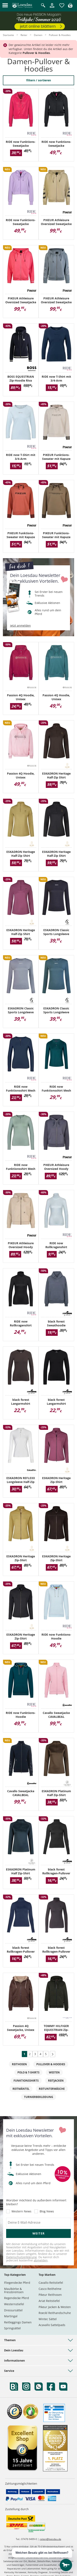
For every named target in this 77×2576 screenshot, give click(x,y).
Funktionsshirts (26, 2080)
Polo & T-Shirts (28, 2072)
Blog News (47, 2211)
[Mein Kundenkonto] (52, 8)
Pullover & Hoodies (50, 2064)
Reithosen (19, 2064)
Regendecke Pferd (16, 2298)
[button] (5, 5)
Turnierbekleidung (38, 2097)
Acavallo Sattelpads (52, 2325)
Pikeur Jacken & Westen (55, 2307)
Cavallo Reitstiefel (51, 2283)
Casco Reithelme (50, 2289)
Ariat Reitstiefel (49, 2301)
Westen (54, 2072)
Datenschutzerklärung (21, 2257)
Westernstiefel (14, 2304)
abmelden (41, 2260)
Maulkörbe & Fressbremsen (14, 2290)
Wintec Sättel (48, 2319)
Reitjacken (56, 2080)
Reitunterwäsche (52, 2089)
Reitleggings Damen (18, 2322)
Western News (21, 2211)
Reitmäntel (21, 2089)
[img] (70, 6)
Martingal (10, 2316)
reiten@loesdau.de (50, 2539)
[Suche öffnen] (43, 5)
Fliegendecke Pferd (17, 2283)
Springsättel (12, 2328)
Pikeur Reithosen (50, 2295)
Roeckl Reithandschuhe (55, 2313)
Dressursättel (13, 2310)
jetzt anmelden (20, 625)
